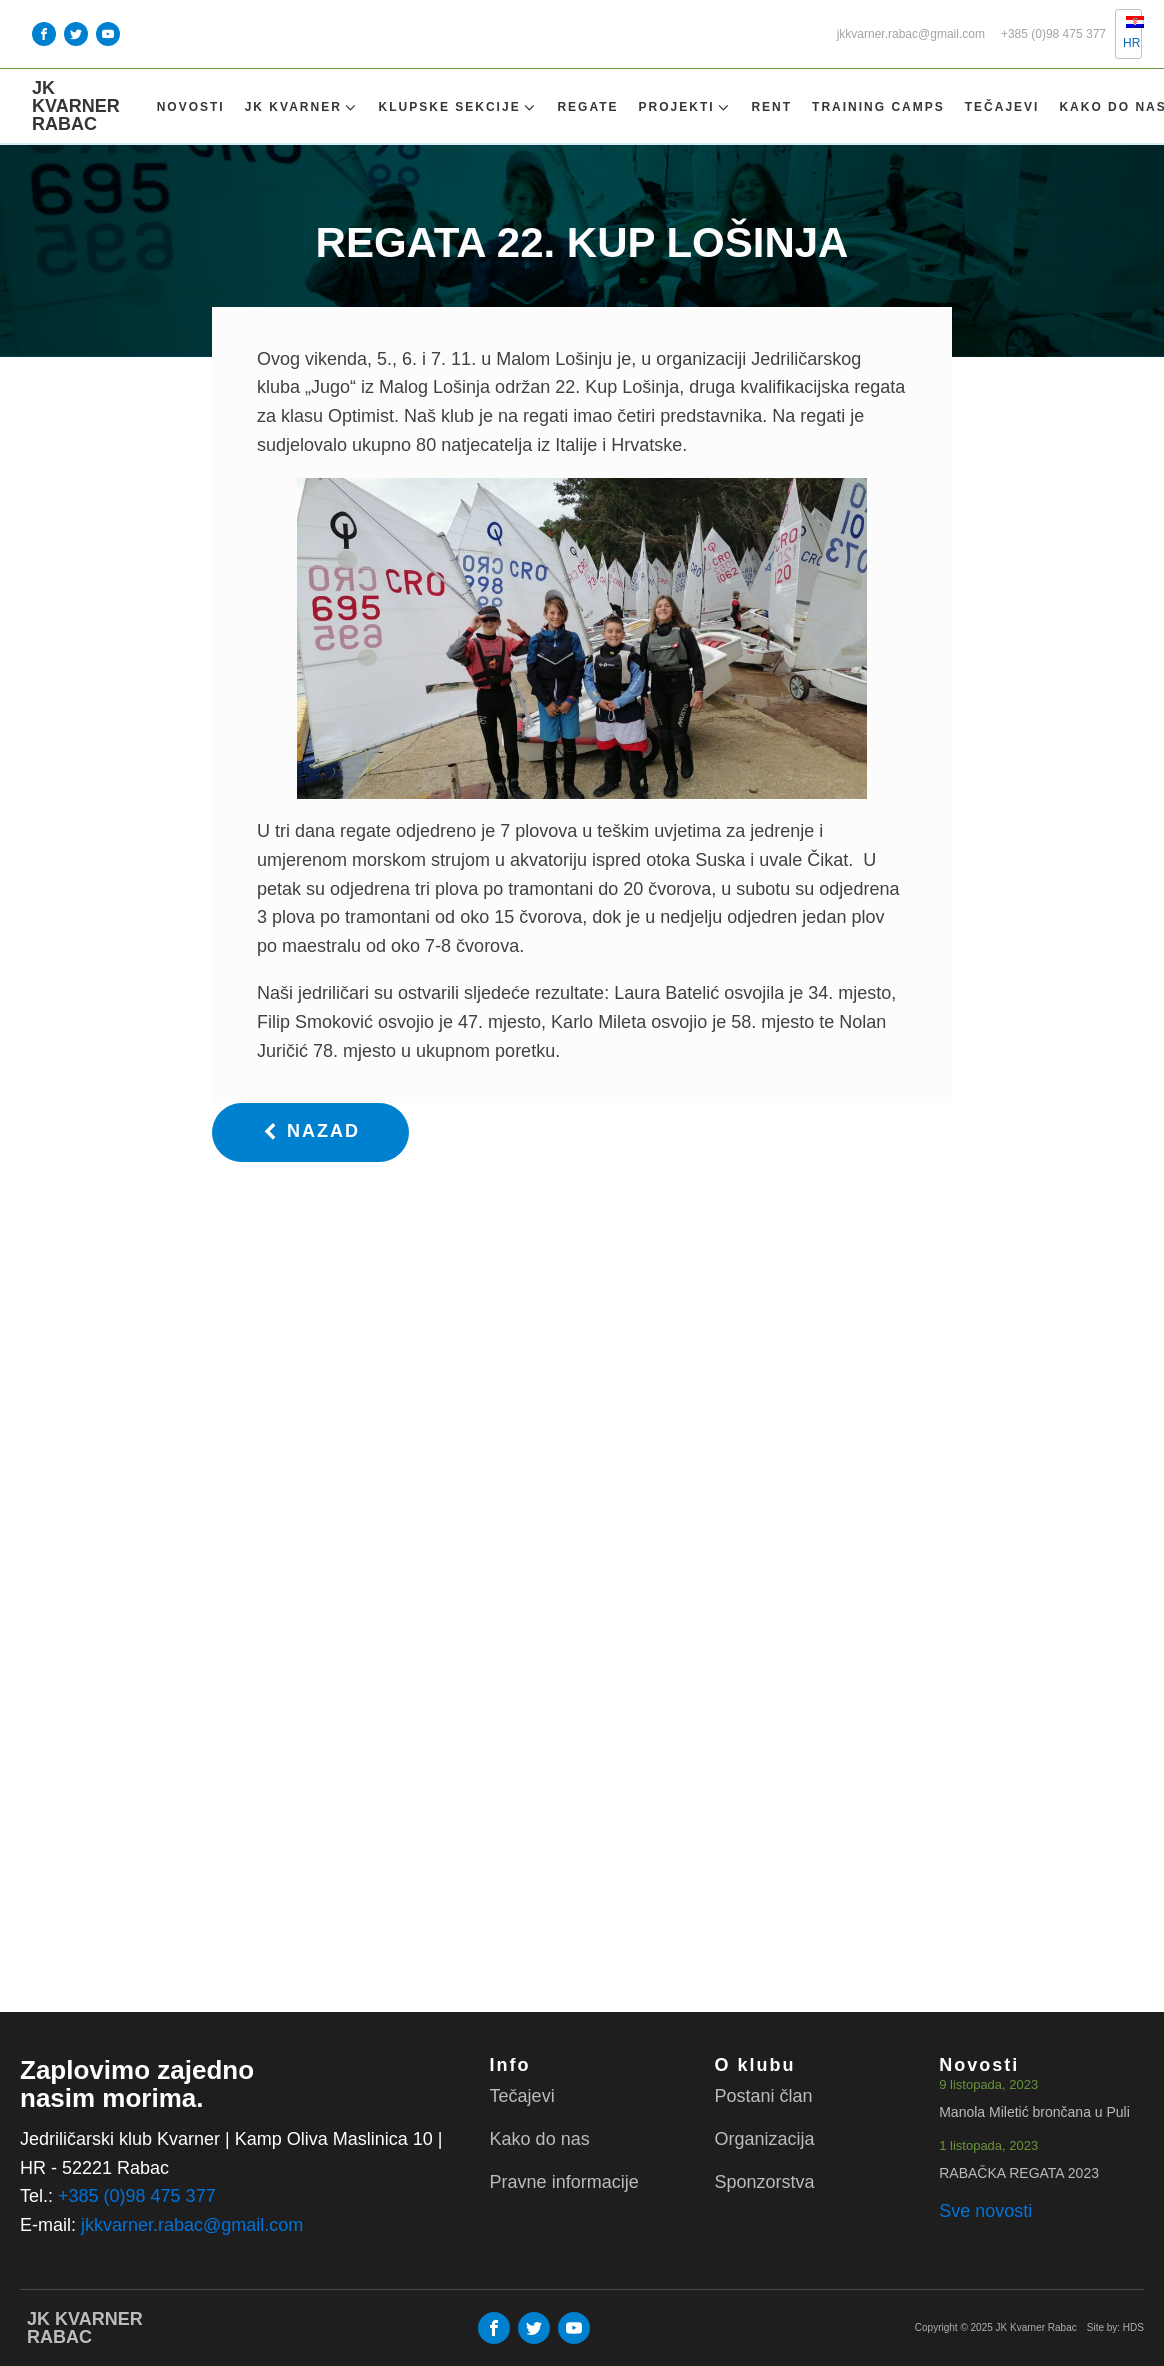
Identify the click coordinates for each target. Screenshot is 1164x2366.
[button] (310, 1132)
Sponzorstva (764, 2182)
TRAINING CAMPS (878, 107)
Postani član (763, 2096)
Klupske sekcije (458, 107)
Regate (587, 107)
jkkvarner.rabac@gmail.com (911, 34)
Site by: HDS (1115, 2327)
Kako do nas (540, 2139)
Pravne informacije (564, 2182)
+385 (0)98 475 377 (1053, 34)
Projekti (685, 107)
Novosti (191, 107)
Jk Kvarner (302, 107)
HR (1124, 33)
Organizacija (764, 2139)
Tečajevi (1002, 107)
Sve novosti (985, 2211)
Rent (771, 107)
